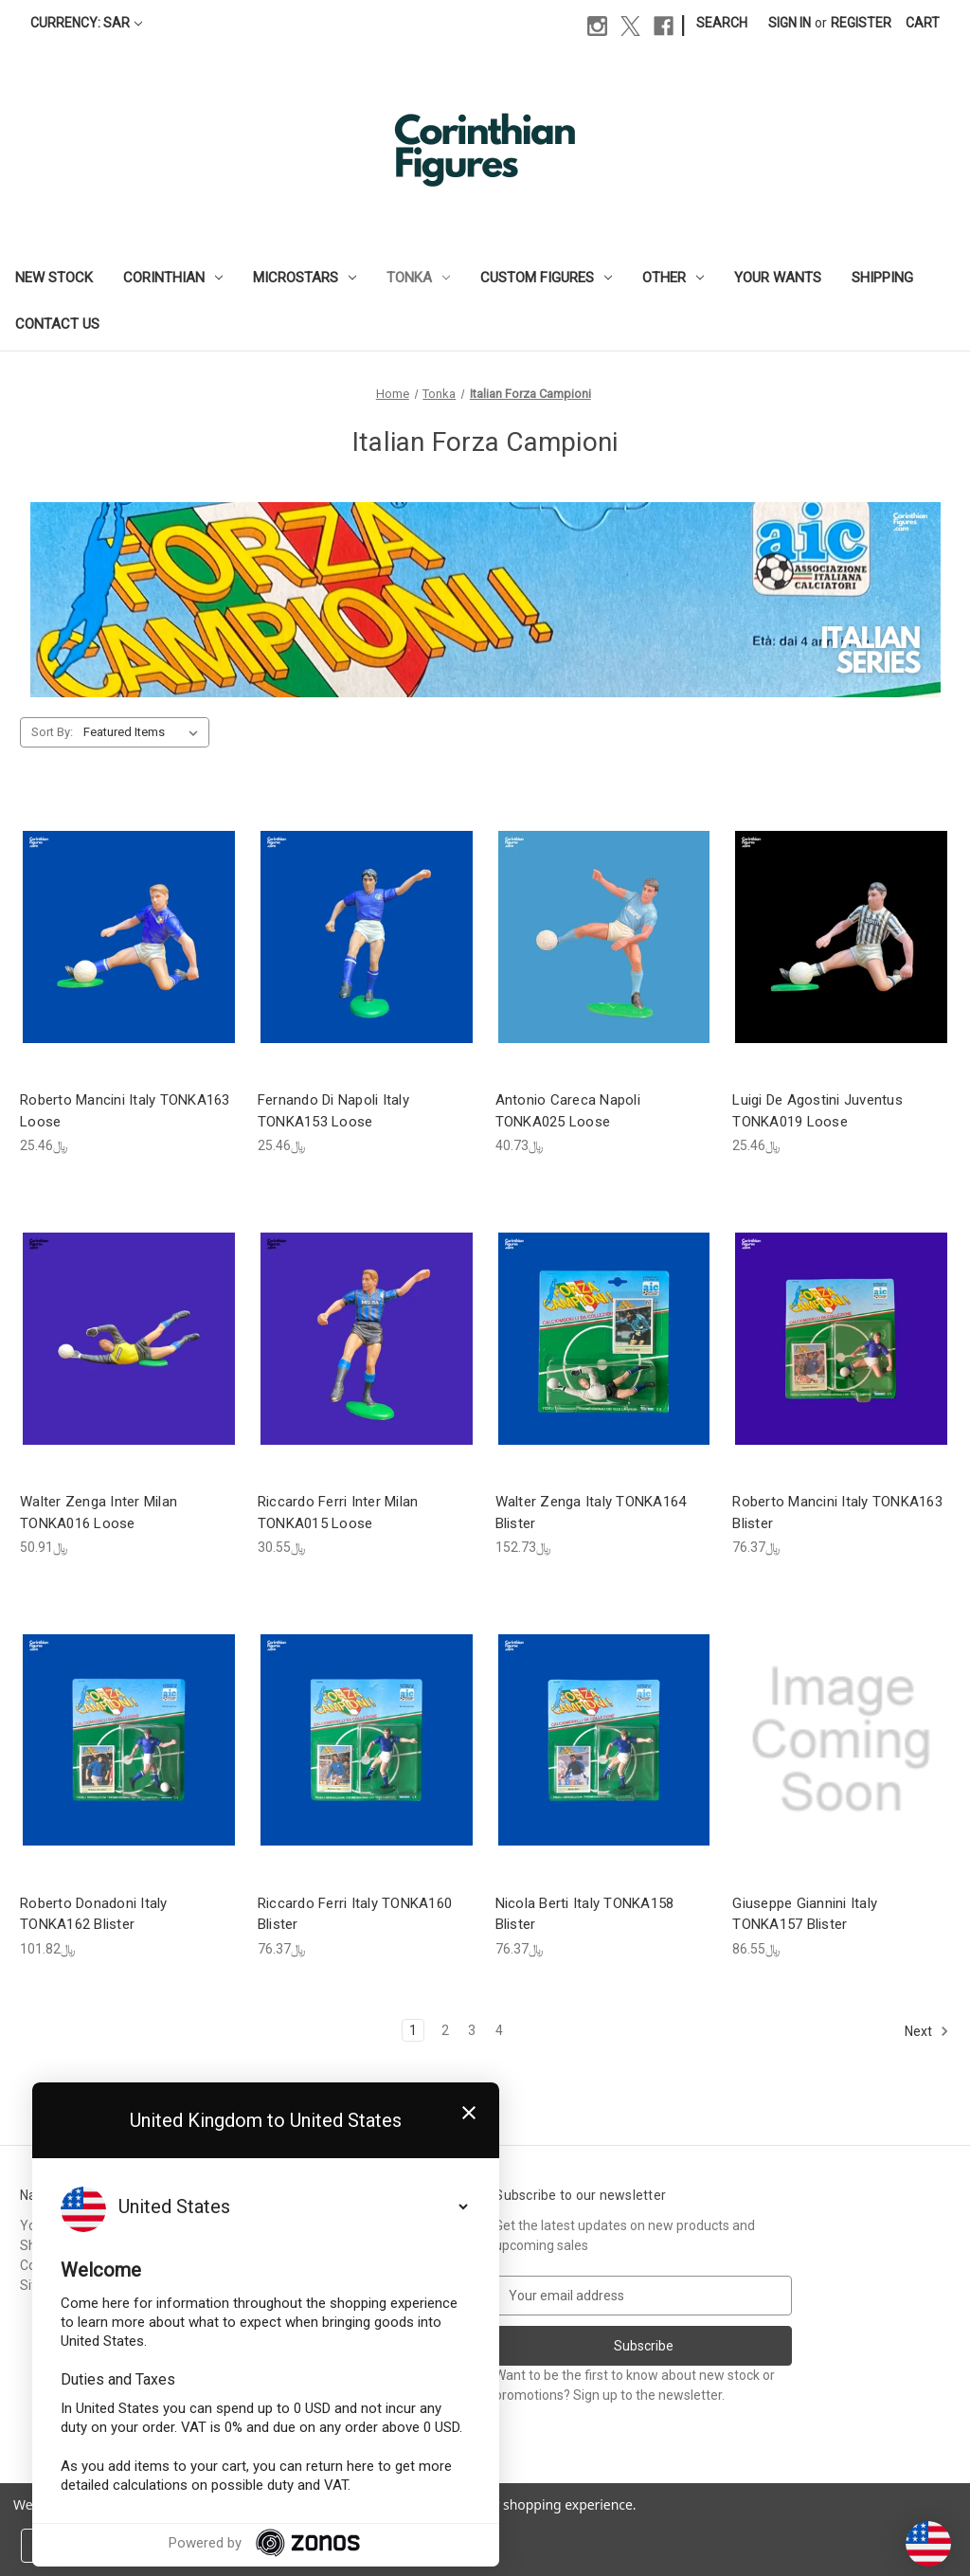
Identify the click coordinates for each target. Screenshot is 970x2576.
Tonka (418, 277)
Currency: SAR (86, 22)
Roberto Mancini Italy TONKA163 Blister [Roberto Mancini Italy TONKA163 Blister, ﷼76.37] (837, 1512)
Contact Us (57, 324)
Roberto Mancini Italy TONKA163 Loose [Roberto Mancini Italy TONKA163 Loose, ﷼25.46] (125, 1110)
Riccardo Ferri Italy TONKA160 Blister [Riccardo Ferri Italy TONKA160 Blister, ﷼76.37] (355, 1914)
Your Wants (777, 277)
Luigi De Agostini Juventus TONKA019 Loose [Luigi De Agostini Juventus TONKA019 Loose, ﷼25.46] (817, 1110)
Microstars (304, 277)
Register (861, 22)
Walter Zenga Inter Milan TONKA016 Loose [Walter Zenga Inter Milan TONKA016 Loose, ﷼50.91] (98, 1512)
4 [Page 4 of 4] (499, 2030)
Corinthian (173, 277)
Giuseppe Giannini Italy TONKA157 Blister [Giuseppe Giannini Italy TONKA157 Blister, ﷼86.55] (804, 1914)
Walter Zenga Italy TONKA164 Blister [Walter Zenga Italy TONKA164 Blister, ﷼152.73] (591, 1512)
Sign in (789, 22)
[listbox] (144, 732)
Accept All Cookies (299, 2545)
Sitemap (45, 2285)
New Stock (54, 277)
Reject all (165, 2545)
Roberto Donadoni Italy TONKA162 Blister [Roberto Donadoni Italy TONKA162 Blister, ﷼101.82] (94, 1914)
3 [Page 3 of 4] (472, 2030)
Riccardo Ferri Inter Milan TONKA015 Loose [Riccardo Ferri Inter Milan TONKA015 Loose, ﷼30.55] (338, 1512)
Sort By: (52, 732)
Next (927, 2031)
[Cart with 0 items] (922, 23)
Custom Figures (546, 277)
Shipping (882, 277)
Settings (66, 2545)
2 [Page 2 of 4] (445, 2030)
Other (673, 277)
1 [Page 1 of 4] (413, 2030)
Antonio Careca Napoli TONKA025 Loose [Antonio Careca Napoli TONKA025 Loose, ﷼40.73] (567, 1110)
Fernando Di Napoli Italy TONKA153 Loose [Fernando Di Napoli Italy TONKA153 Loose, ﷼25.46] (333, 1110)
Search (721, 22)
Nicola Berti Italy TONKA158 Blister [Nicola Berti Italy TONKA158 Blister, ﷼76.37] (584, 1914)
